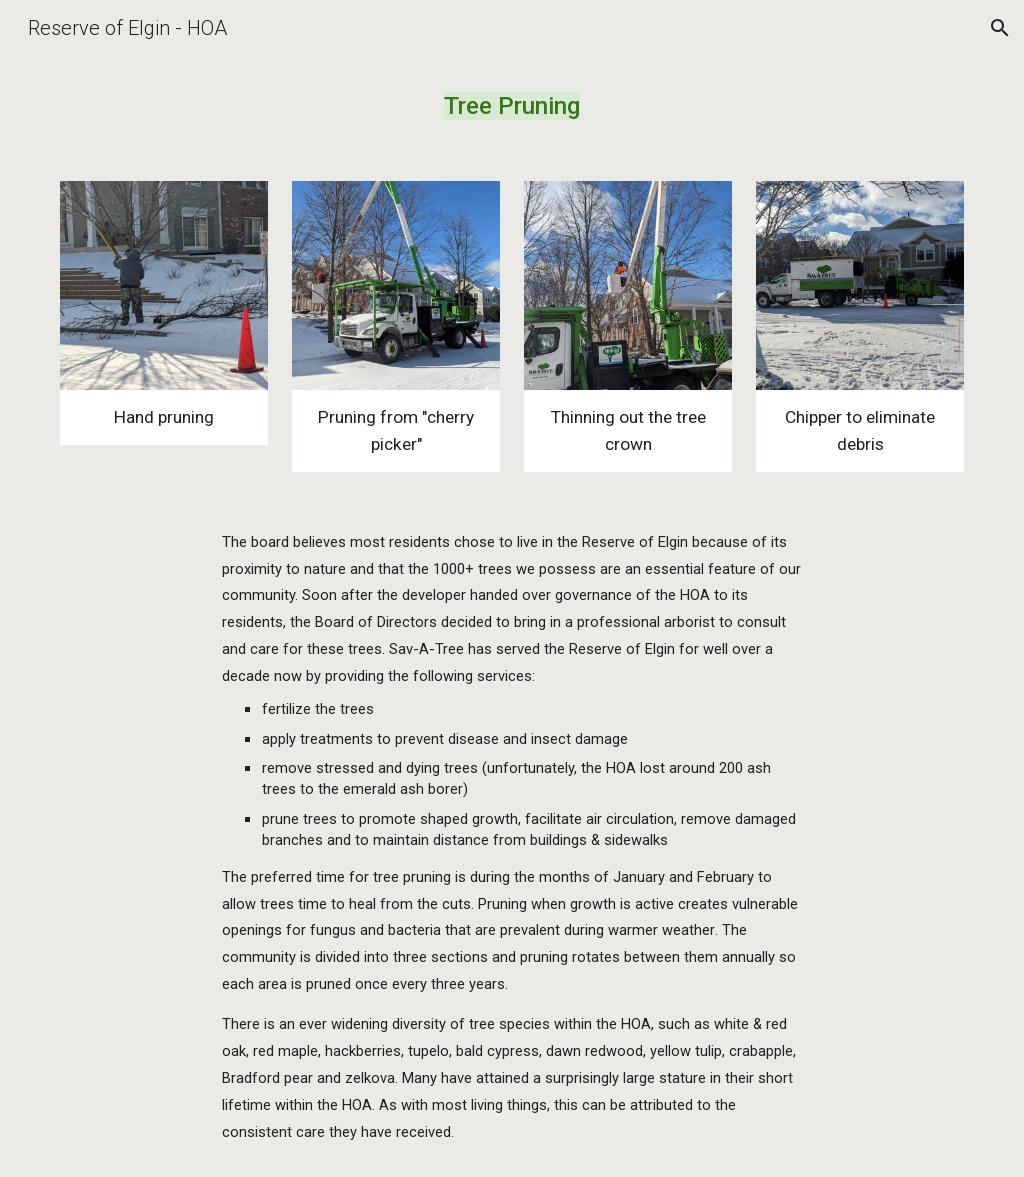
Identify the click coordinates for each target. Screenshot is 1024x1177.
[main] (511, 106)
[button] (1000, 28)
